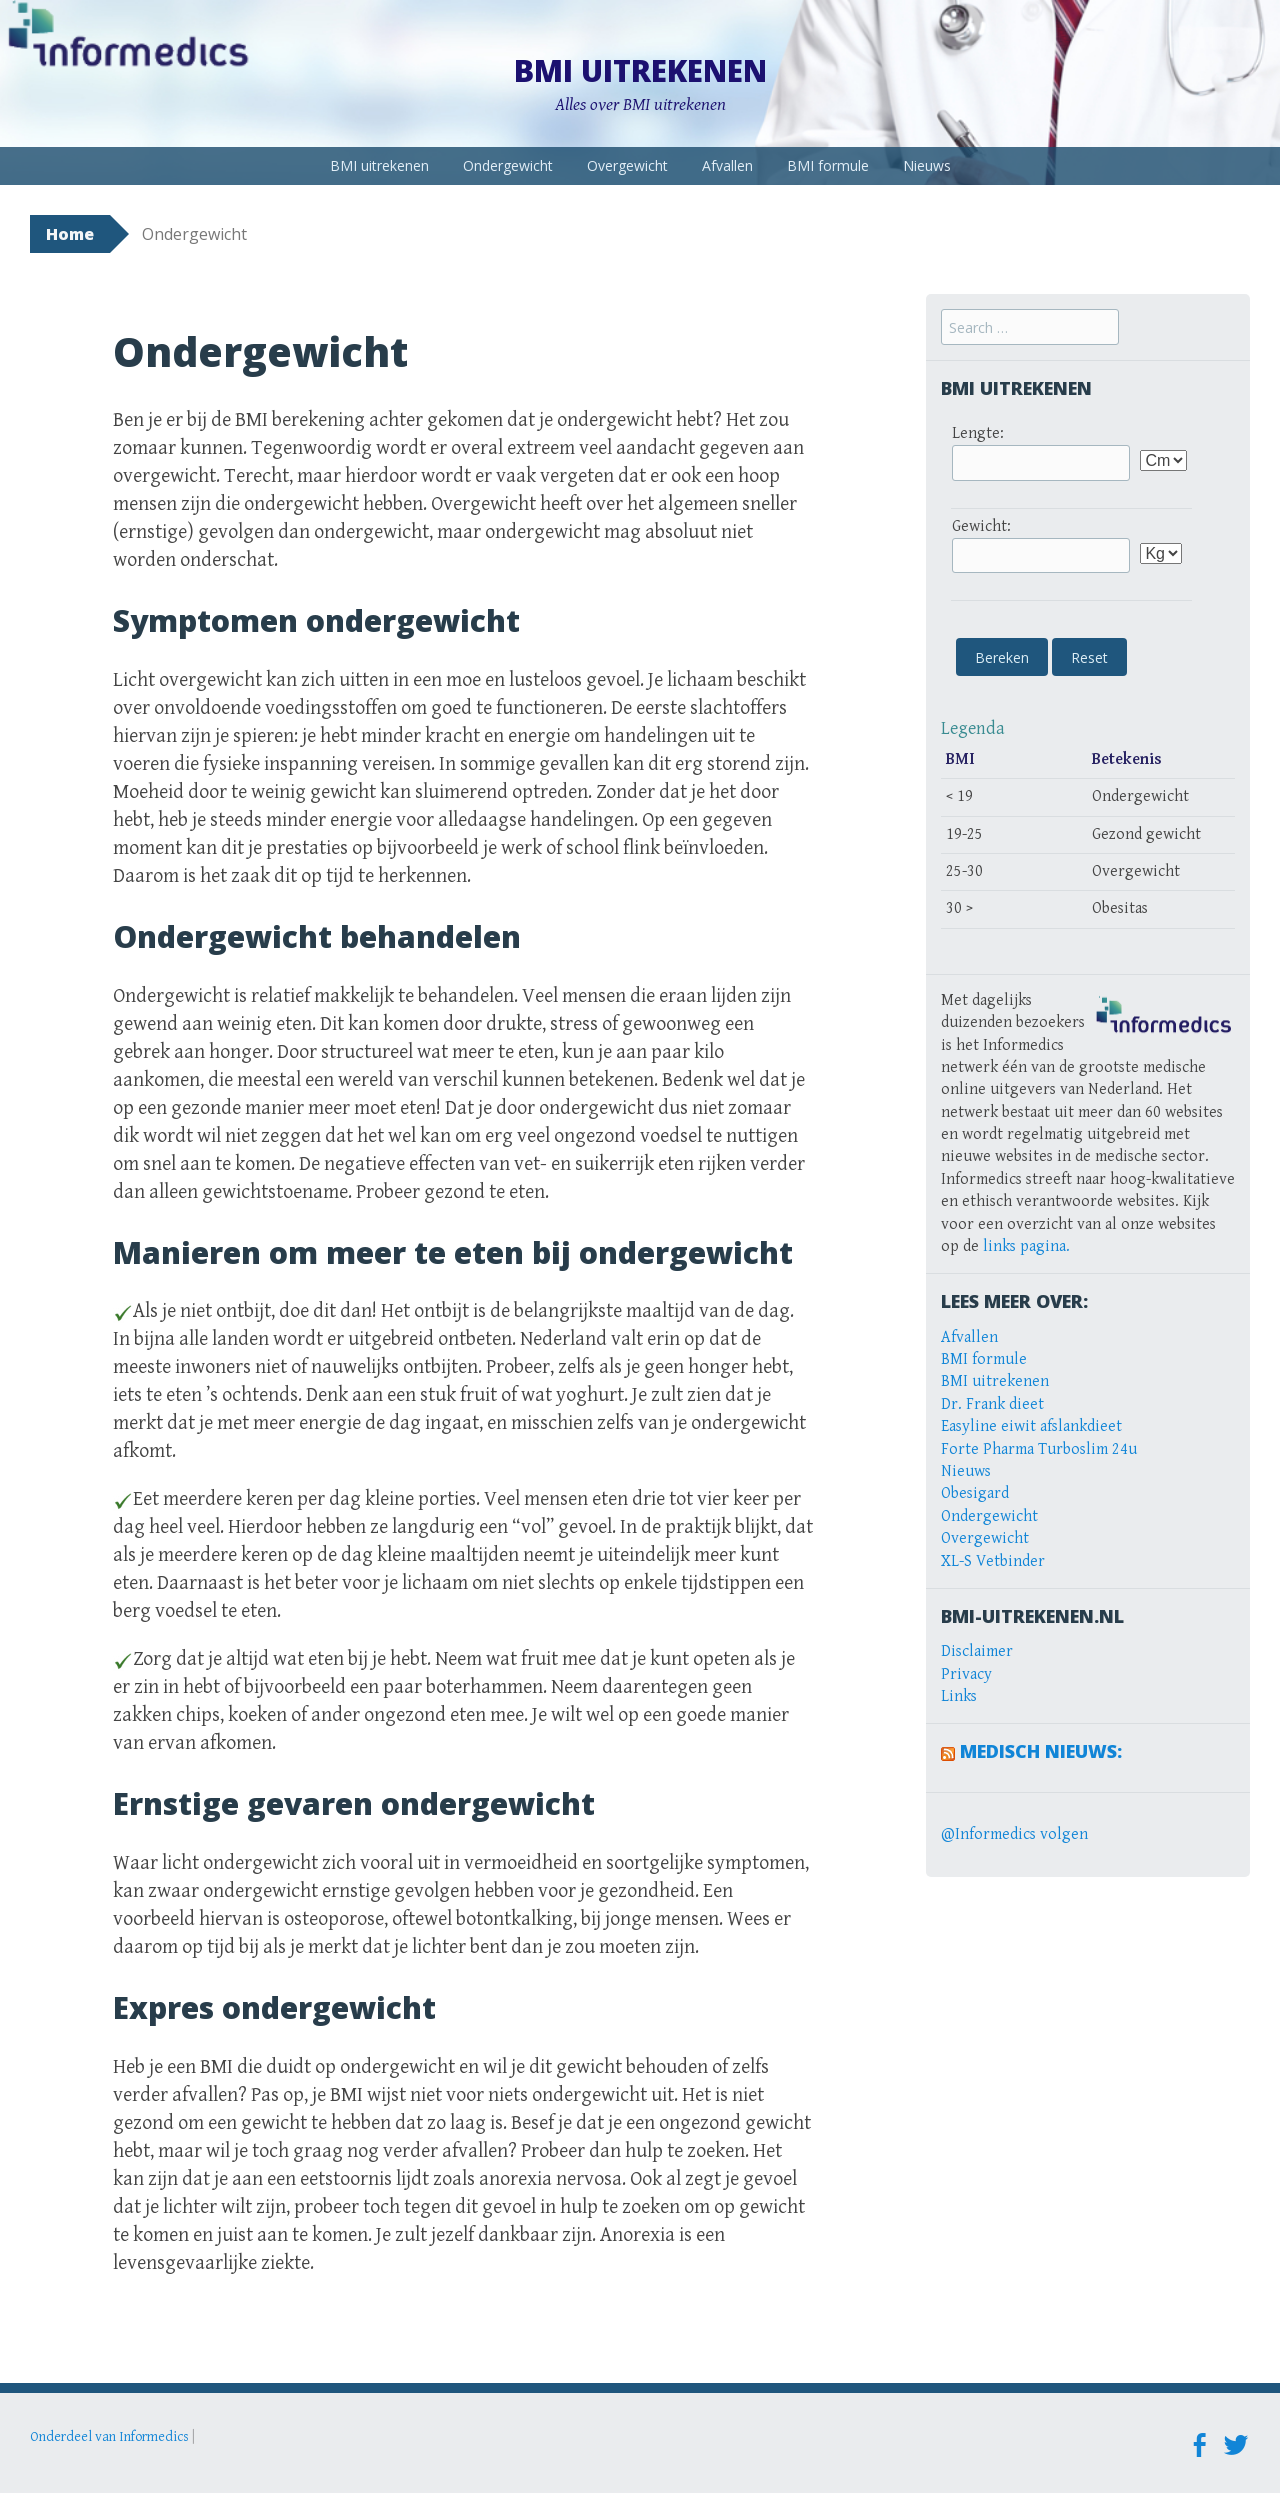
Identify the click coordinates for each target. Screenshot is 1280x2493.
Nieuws (927, 165)
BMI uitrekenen (640, 70)
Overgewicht (627, 165)
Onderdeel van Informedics (109, 2437)
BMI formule (828, 165)
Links (959, 1696)
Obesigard (975, 1493)
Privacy (966, 1674)
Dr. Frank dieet (992, 1404)
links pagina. (1026, 1246)
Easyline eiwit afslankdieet (1031, 1426)
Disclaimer (977, 1651)
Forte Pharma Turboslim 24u (1039, 1449)
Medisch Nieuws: (1041, 1751)
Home (70, 234)
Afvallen (727, 165)
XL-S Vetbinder (993, 1561)
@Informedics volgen (1014, 1834)
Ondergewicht (508, 165)
